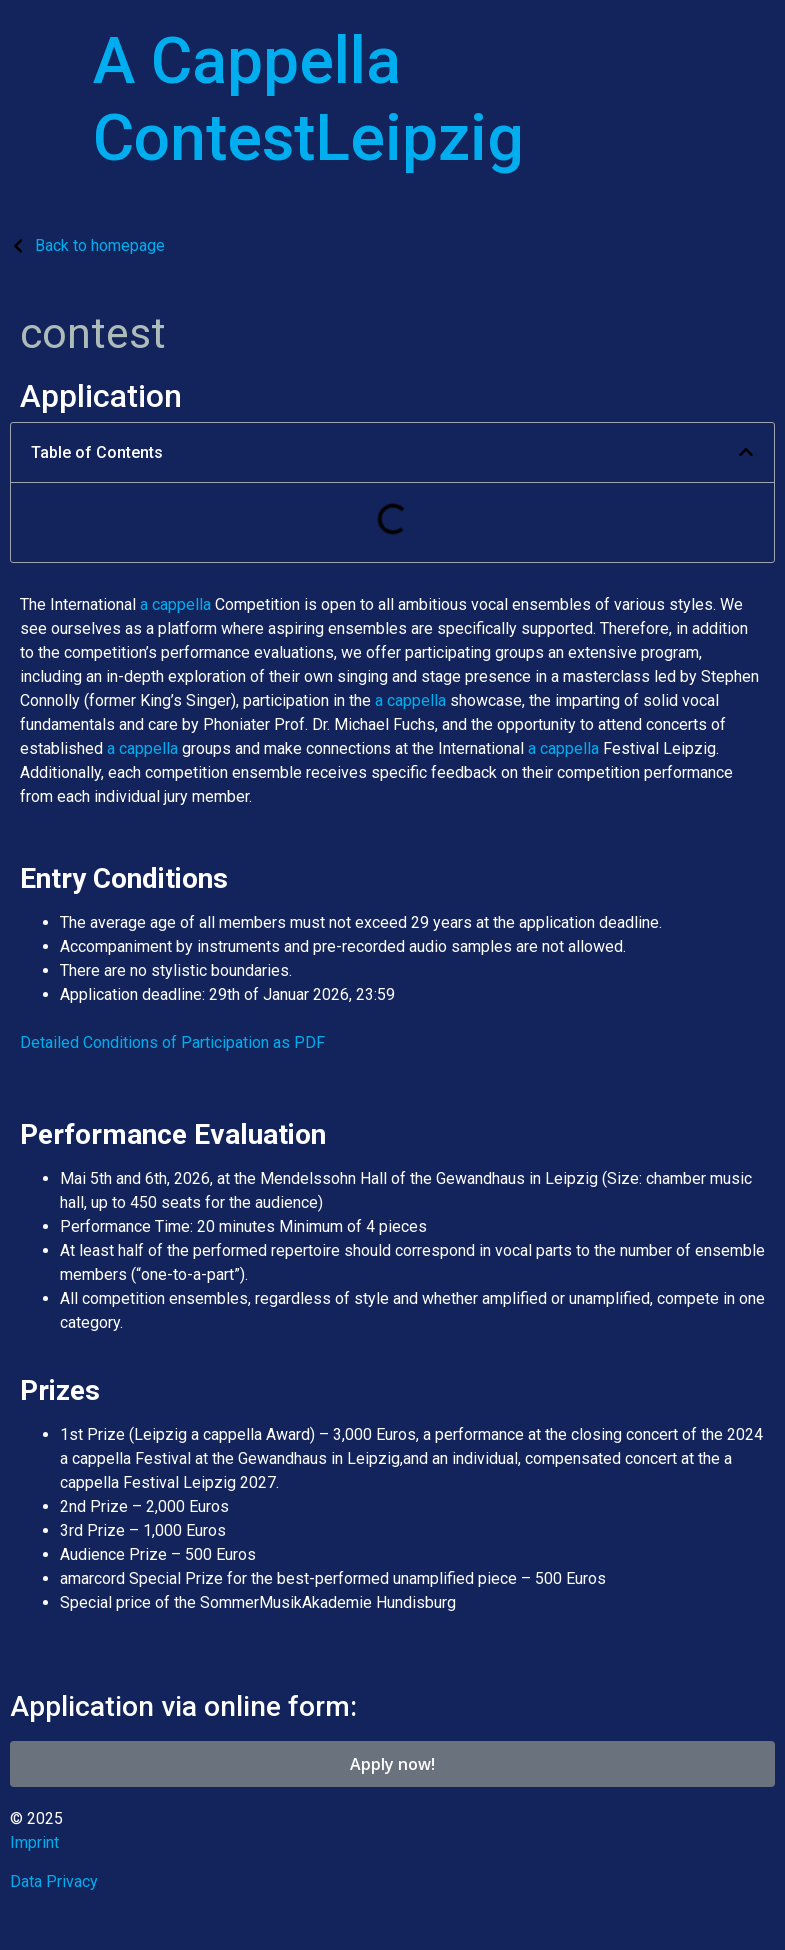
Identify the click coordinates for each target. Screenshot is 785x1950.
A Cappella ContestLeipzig (308, 100)
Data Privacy (54, 1881)
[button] (746, 452)
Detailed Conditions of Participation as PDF (172, 1042)
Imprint (34, 1842)
